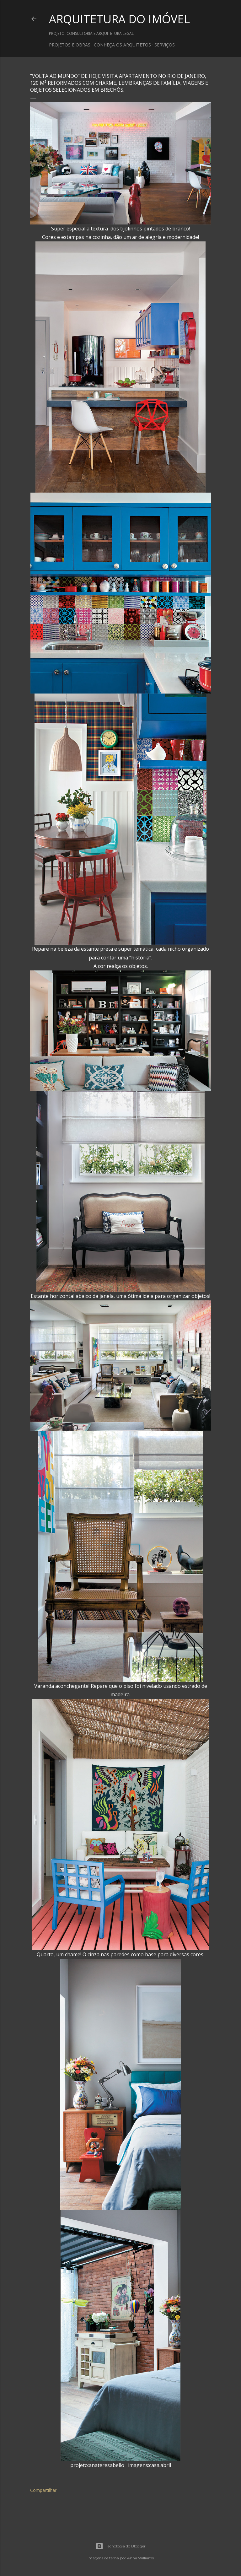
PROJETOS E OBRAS (69, 45)
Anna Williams (140, 2558)
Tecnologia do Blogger (121, 2546)
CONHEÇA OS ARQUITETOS (122, 45)
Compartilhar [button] (43, 2490)
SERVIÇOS (164, 45)
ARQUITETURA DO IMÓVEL (119, 19)
